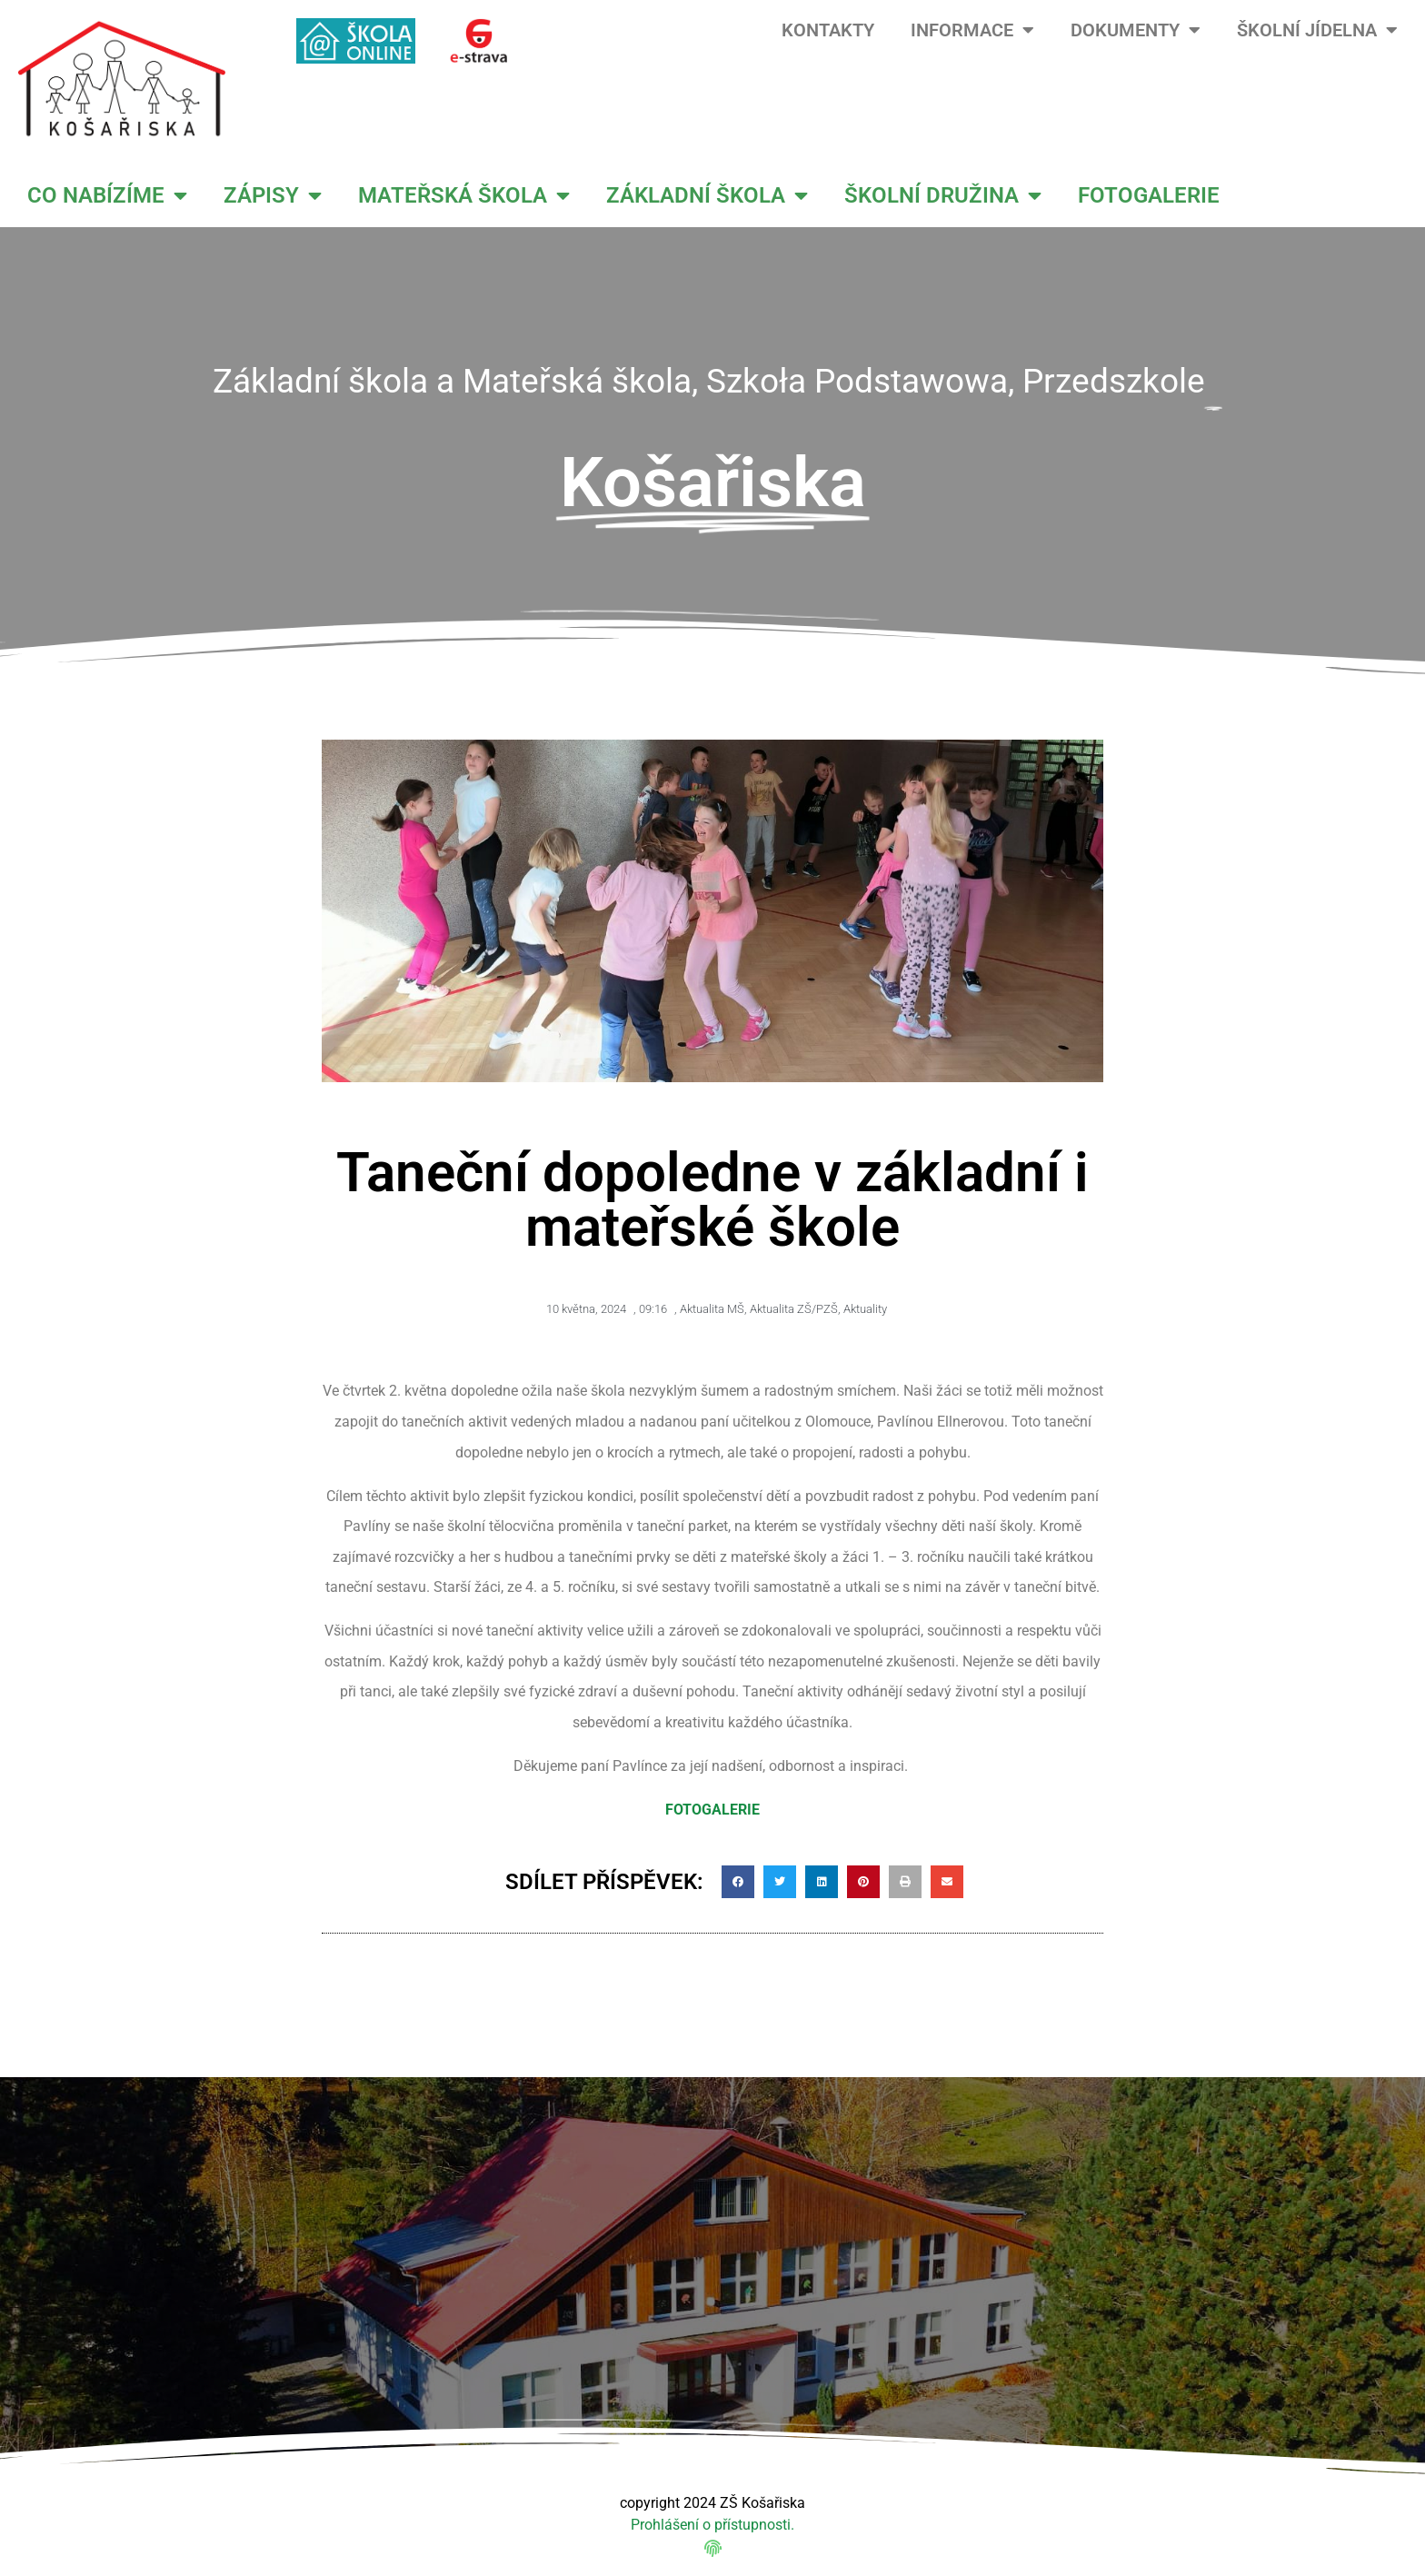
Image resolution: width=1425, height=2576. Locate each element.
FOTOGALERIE (1149, 195)
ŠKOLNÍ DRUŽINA (942, 195)
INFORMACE (972, 30)
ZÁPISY (273, 195)
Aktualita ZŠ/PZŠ (794, 1309)
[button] (738, 1881)
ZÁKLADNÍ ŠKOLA (707, 195)
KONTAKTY (828, 30)
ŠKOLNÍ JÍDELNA (1317, 30)
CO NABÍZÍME (107, 195)
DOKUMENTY (1136, 30)
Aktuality (865, 1309)
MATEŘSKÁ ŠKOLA (464, 195)
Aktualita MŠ (712, 1309)
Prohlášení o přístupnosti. (712, 2524)
